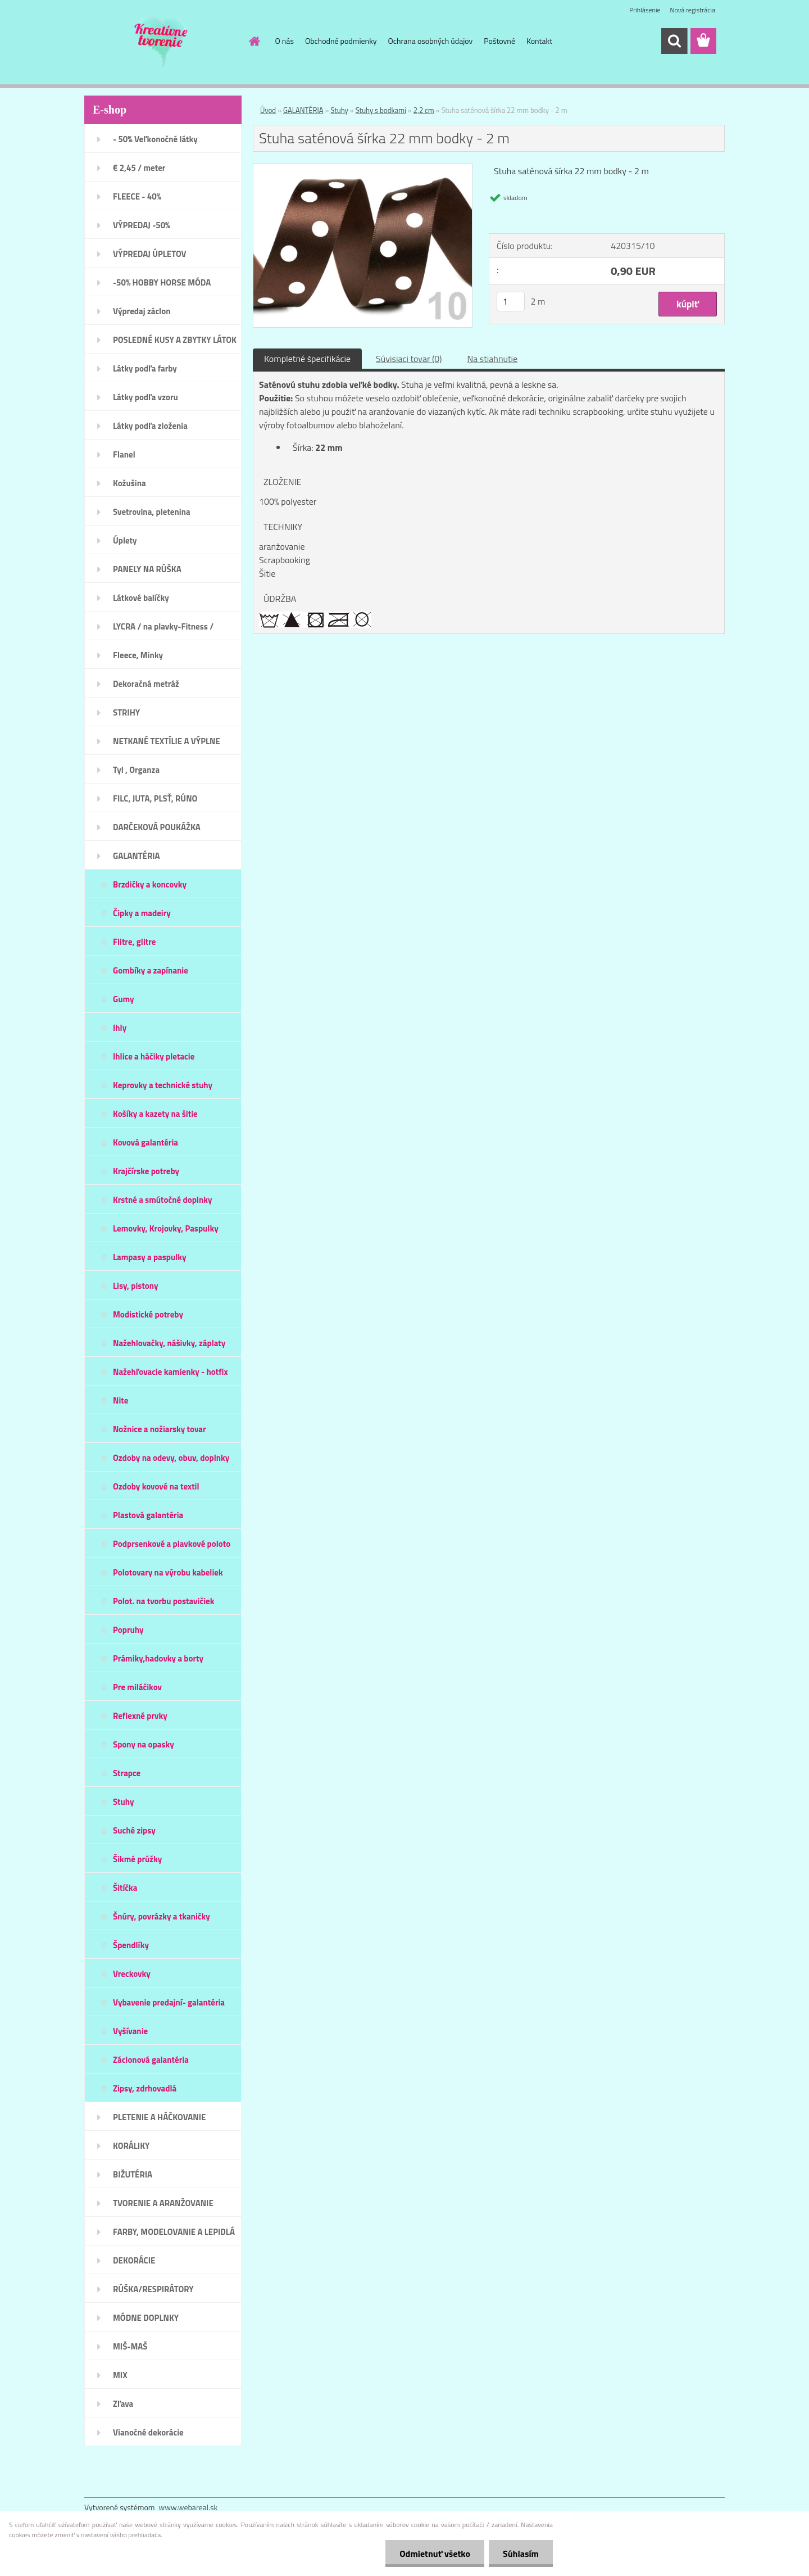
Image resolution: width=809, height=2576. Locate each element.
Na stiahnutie (492, 358)
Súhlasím (521, 2553)
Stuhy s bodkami (381, 110)
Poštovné (499, 41)
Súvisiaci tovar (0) (409, 358)
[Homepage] (254, 41)
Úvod (268, 110)
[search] (674, 41)
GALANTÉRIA (303, 110)
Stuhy (339, 110)
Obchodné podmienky (341, 41)
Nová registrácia (692, 9)
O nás (284, 41)
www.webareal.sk (188, 2507)
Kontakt (539, 41)
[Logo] (161, 41)
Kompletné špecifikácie (307, 358)
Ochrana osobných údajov (430, 41)
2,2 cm (423, 110)
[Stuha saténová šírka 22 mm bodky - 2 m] (362, 168)
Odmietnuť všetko (434, 2553)
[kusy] (511, 301)
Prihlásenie (644, 9)
